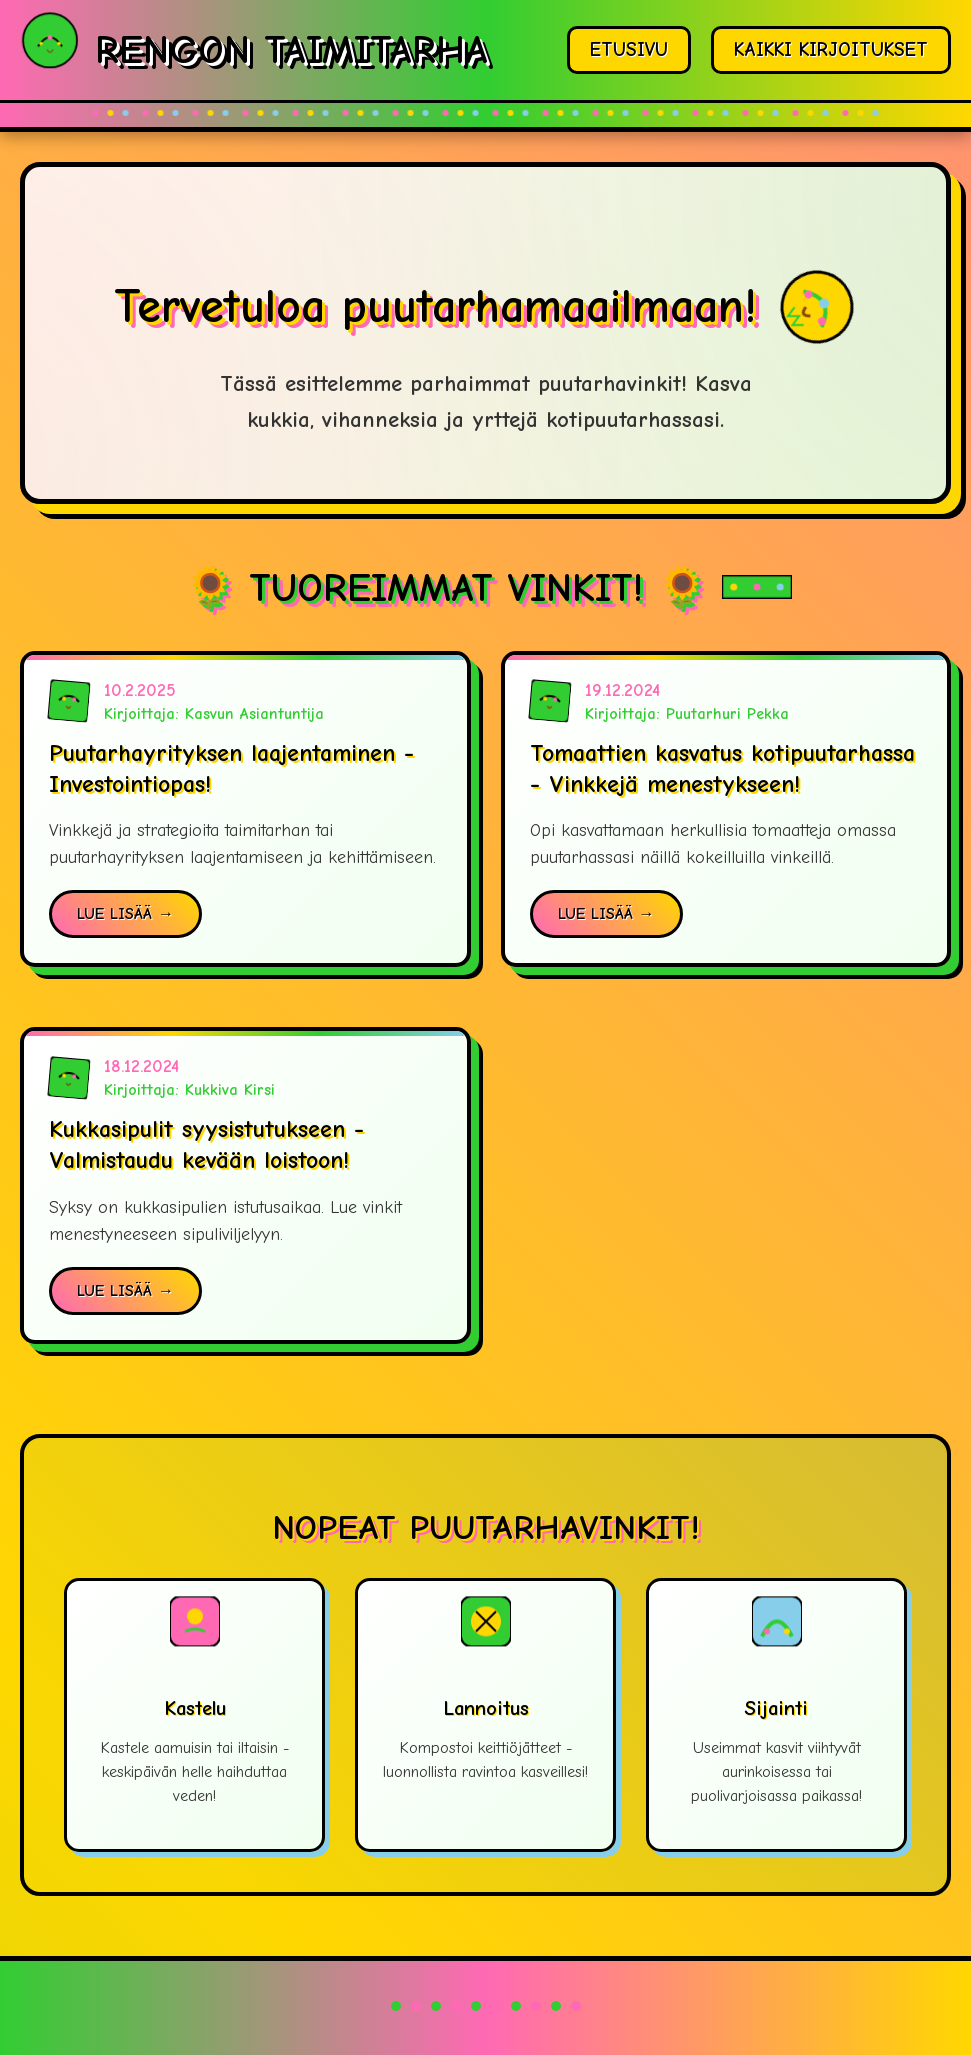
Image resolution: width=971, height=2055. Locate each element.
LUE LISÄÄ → (125, 914)
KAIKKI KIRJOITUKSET (831, 50)
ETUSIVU (629, 50)
